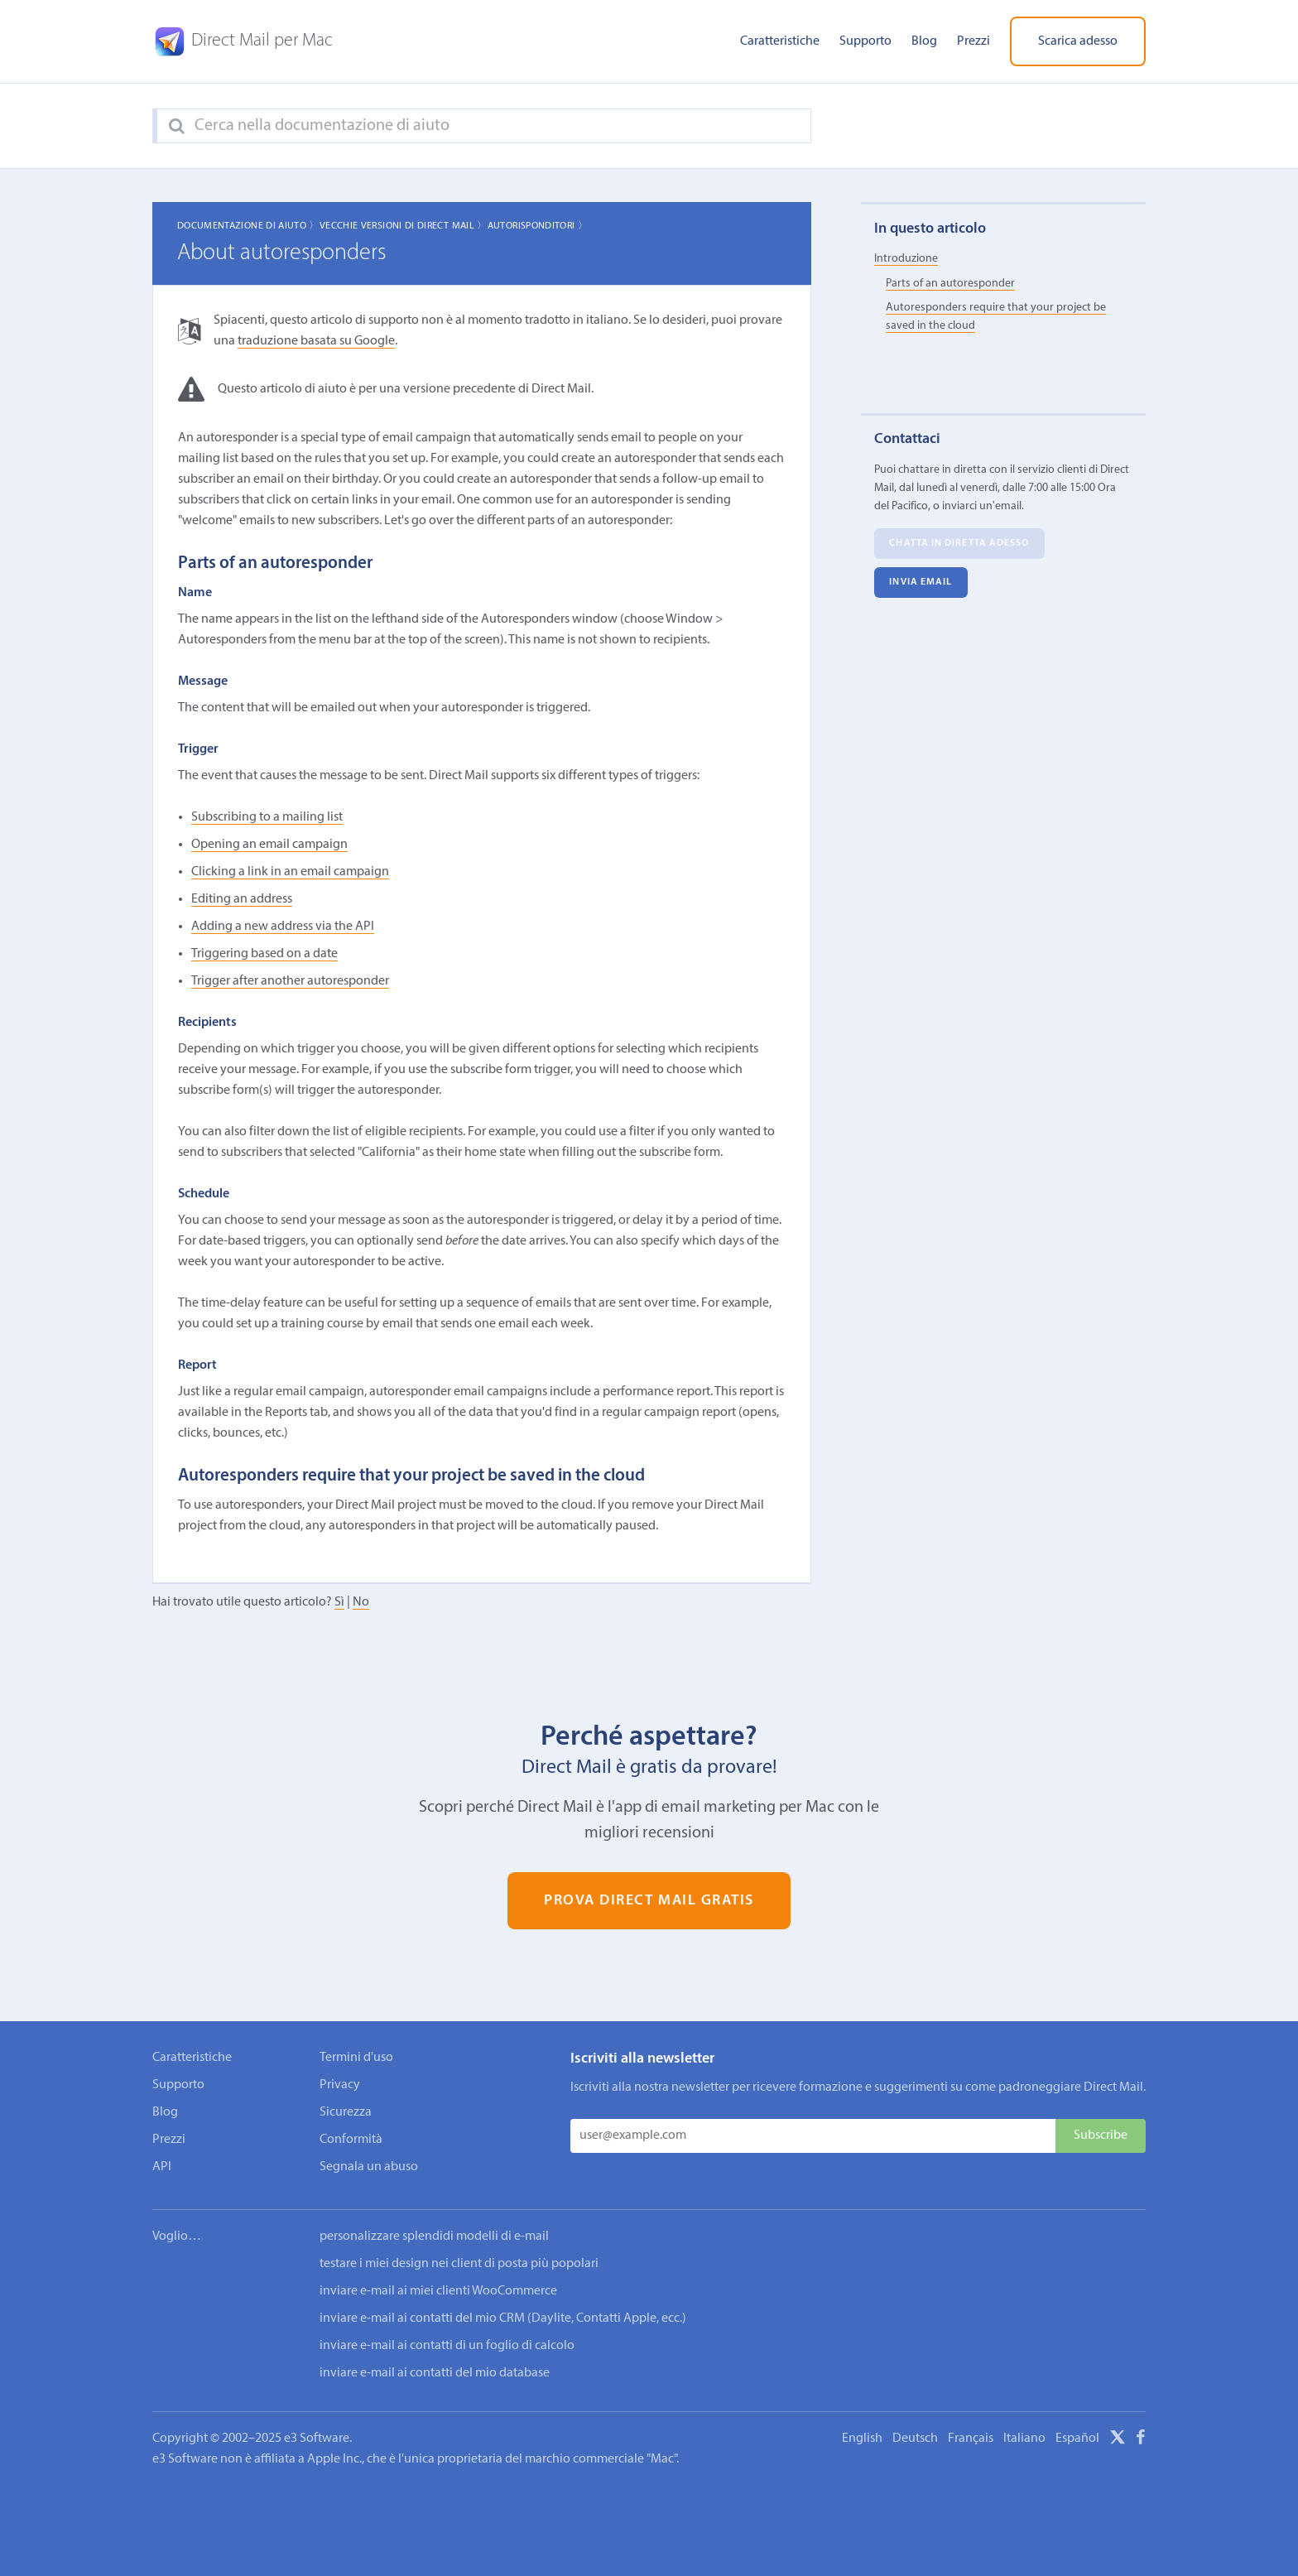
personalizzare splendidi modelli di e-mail (434, 2236)
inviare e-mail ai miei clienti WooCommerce (438, 2291)
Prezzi (973, 41)
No (361, 1602)
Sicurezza (346, 2112)
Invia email (920, 583)
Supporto (865, 41)
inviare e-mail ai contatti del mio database (435, 2373)
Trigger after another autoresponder (290, 981)
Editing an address (241, 899)
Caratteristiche (780, 41)
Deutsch (915, 2438)
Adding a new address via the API (282, 926)
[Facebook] (1141, 2440)
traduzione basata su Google (316, 341)
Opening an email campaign (269, 844)
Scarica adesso (1078, 41)
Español (1077, 2438)
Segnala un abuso (369, 2167)
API (161, 2167)
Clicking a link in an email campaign (290, 872)
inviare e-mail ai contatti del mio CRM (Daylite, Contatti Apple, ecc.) (503, 2318)
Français (970, 2438)
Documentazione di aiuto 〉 (248, 226)
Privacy (340, 2085)
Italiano (1024, 2438)
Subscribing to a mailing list (267, 817)
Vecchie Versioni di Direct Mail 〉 (404, 226)
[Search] (177, 127)
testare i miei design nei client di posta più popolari (459, 2263)
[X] (1117, 2440)
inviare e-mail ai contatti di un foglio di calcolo (447, 2345)
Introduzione (906, 259)
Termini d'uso (356, 2057)
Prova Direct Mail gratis (649, 1901)
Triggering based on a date (264, 954)
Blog (924, 41)
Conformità (351, 2139)
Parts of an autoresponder (950, 283)
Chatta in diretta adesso (959, 544)
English (862, 2438)
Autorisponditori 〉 (538, 226)
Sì (339, 1602)
